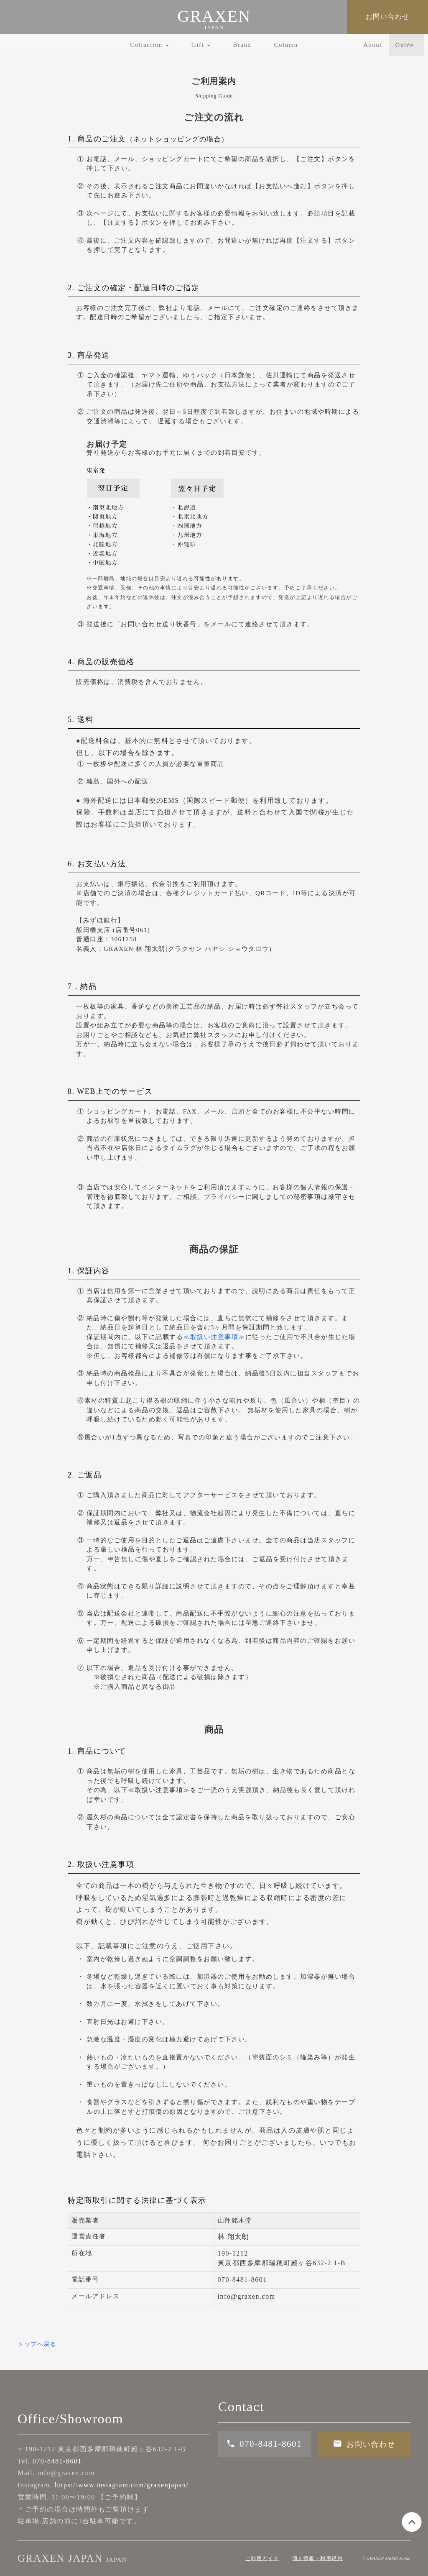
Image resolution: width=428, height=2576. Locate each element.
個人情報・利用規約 (317, 2558)
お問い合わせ (388, 16)
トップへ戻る (37, 2344)
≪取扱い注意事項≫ (214, 1337)
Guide (404, 45)
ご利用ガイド (262, 2558)
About (372, 44)
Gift (200, 44)
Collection (149, 44)
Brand (242, 44)
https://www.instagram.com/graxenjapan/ (121, 2485)
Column (286, 44)
